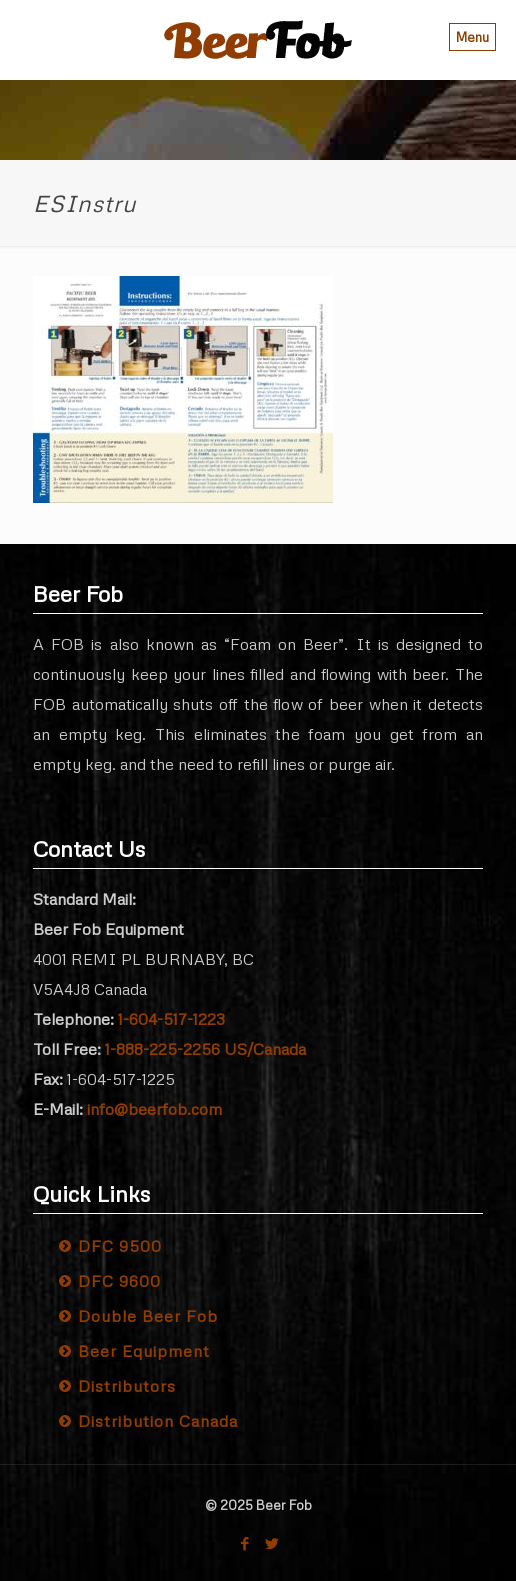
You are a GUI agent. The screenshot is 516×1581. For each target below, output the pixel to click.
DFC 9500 (120, 1246)
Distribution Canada (158, 1421)
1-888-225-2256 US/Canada (205, 1049)
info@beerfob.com (154, 1109)
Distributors (127, 1386)
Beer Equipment (144, 1351)
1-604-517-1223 (171, 1019)
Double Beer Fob (148, 1316)
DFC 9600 (119, 1281)
